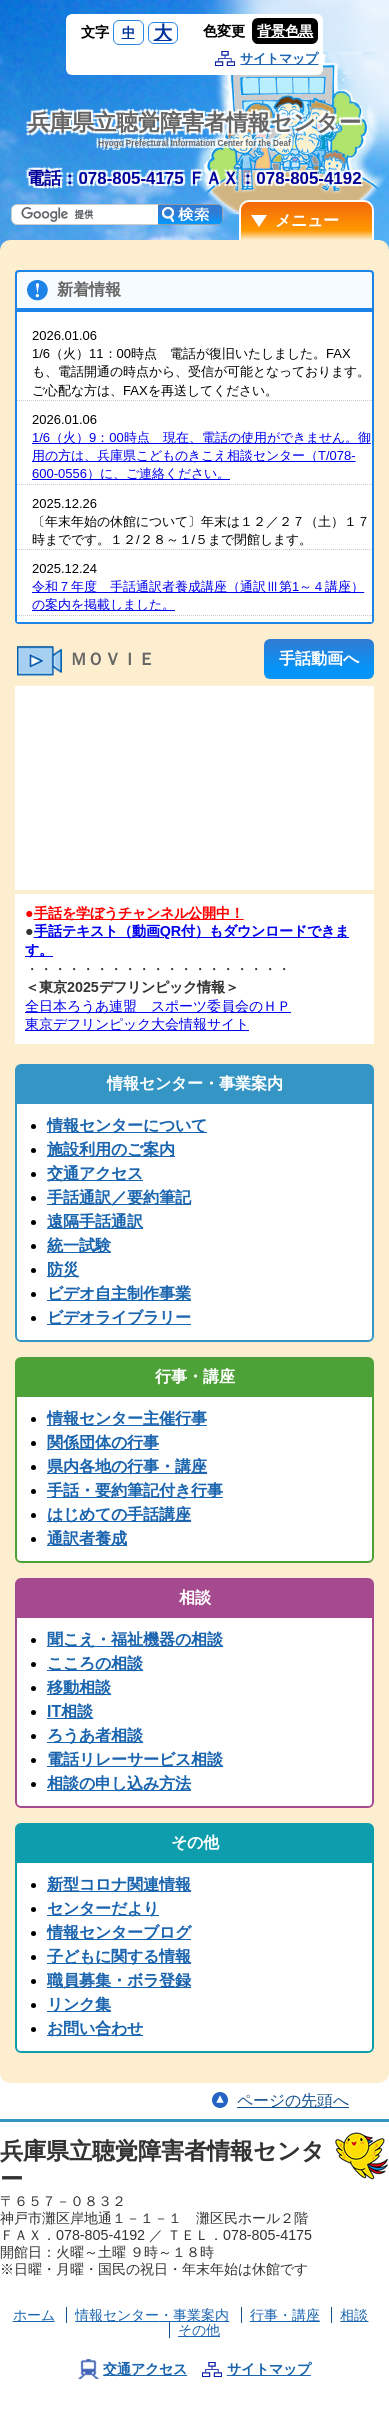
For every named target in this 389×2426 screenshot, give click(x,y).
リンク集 (79, 2004)
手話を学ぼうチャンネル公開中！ (139, 913)
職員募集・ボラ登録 (119, 1980)
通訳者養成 (87, 1538)
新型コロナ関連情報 (119, 1884)
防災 (63, 1269)
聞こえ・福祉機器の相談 (135, 1639)
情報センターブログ (119, 1932)
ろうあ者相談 (95, 1735)
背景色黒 (285, 31)
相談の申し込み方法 (119, 1783)
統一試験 (79, 1245)
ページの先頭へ (293, 2100)
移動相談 (79, 1687)
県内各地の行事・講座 (127, 1466)
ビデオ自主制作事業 (119, 1293)
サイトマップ (279, 58)
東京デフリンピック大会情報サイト (137, 1024)
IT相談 (70, 1711)
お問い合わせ (95, 2028)
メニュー (307, 220)
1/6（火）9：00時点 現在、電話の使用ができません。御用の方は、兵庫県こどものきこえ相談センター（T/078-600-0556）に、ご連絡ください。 (201, 455)
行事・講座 (285, 2315)
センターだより (103, 1908)
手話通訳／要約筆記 (119, 1197)
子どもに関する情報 (119, 1956)
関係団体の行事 (103, 1442)
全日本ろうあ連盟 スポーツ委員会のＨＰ (158, 1006)
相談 (354, 2315)
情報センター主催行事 (127, 1418)
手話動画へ (319, 658)
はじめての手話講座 (119, 1514)
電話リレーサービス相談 (135, 1759)
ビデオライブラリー (119, 1317)
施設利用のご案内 (111, 1149)
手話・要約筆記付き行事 (135, 1490)
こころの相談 (95, 1663)
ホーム (34, 2315)
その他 (199, 2330)
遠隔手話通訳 (95, 1221)
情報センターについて (127, 1125)
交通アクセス (95, 1173)
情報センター (152, 2315)
